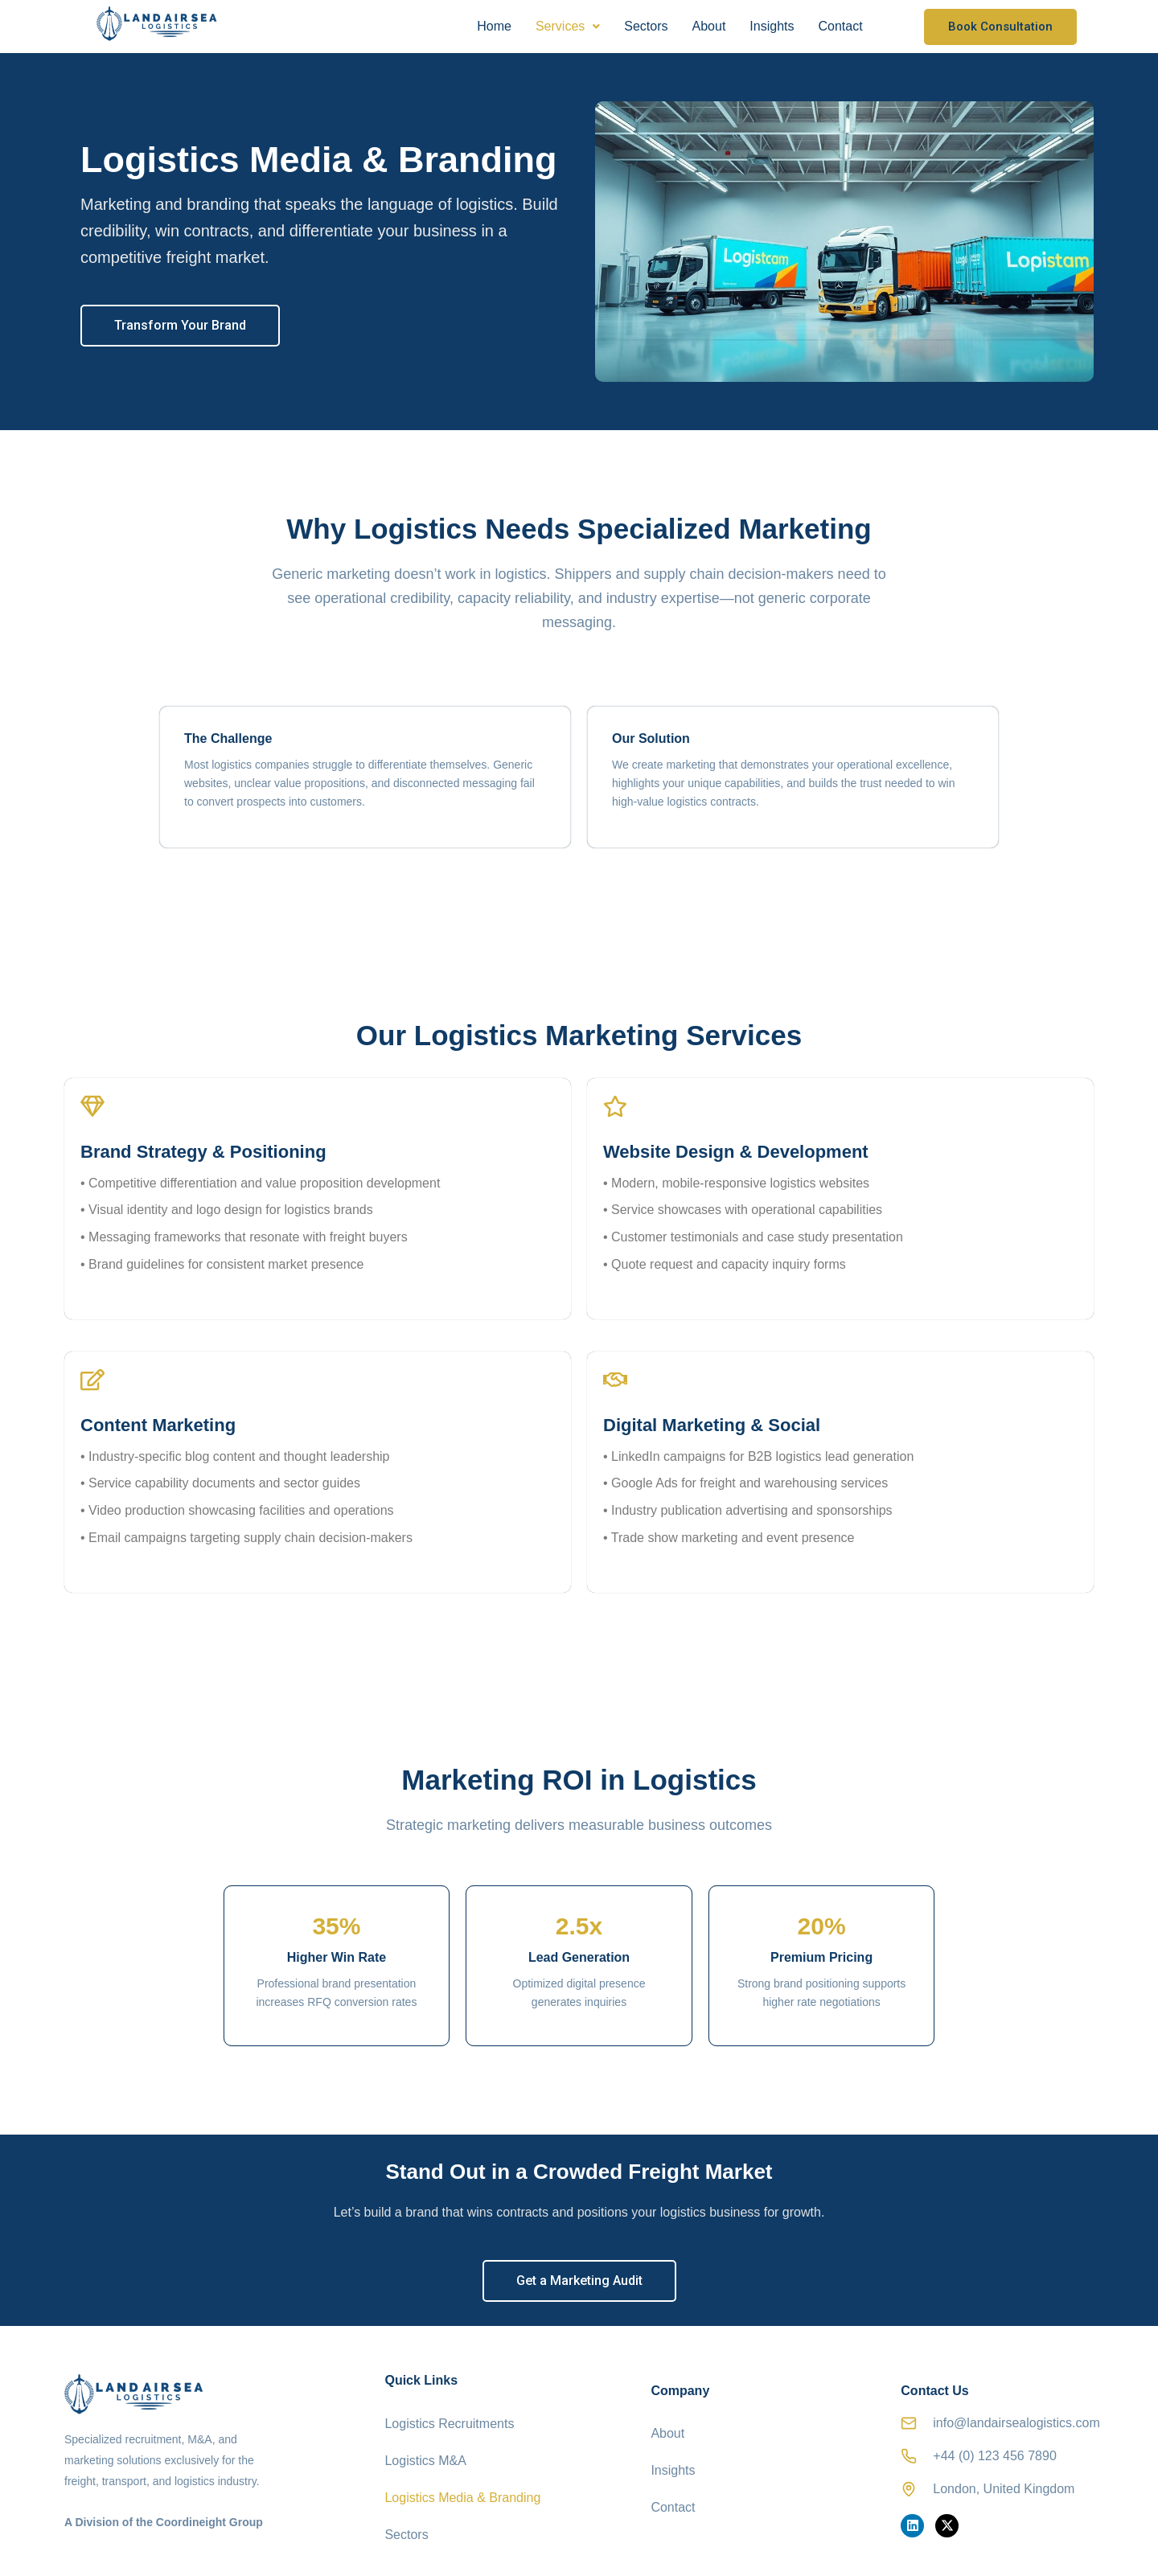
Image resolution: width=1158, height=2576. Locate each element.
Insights (771, 26)
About (709, 26)
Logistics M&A (425, 2453)
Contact (840, 26)
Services (568, 26)
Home (494, 26)
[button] (568, 26)
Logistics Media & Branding (462, 2479)
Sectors (645, 26)
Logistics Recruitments (449, 2427)
